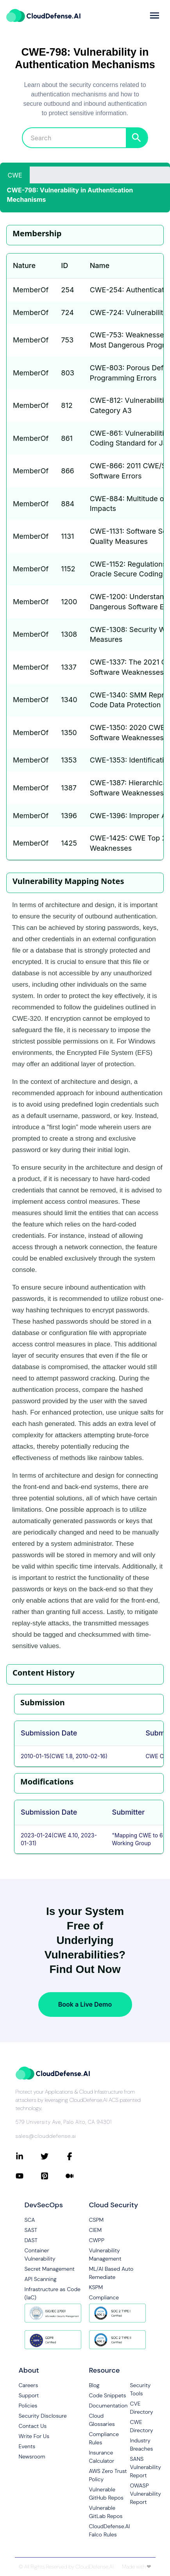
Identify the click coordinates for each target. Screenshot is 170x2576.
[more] (154, 15)
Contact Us (33, 2425)
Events (27, 2446)
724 (67, 312)
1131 (67, 536)
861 (67, 438)
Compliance (104, 2297)
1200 (69, 602)
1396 (69, 816)
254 (67, 290)
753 (67, 340)
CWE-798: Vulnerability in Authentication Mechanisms (70, 194)
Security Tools (140, 2389)
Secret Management (50, 2268)
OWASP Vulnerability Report (145, 2493)
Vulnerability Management (105, 2254)
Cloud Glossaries (102, 2419)
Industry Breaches (141, 2444)
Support (29, 2395)
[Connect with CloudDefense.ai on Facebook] (78, 2156)
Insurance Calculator (102, 2456)
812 (66, 405)
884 (67, 504)
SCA (30, 2219)
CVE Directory (141, 2407)
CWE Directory (141, 2426)
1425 (69, 843)
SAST (31, 2230)
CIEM (95, 2230)
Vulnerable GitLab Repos (106, 2512)
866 (67, 471)
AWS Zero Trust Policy (108, 2475)
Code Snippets (107, 2395)
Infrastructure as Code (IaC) (53, 2293)
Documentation (108, 2405)
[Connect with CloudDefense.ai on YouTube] (28, 2176)
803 (67, 373)
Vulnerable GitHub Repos (106, 2493)
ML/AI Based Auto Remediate (111, 2273)
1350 (69, 732)
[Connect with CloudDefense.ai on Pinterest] (53, 2176)
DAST (31, 2240)
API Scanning (41, 2279)
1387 (69, 788)
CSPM (96, 2219)
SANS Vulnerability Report (145, 2467)
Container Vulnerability (40, 2254)
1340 (69, 700)
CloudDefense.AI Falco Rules (109, 2530)
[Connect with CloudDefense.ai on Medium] (78, 2176)
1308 (69, 634)
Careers (28, 2385)
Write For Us (34, 2436)
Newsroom (32, 2456)
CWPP (96, 2240)
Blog (94, 2385)
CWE (15, 175)
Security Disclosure (43, 2415)
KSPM (96, 2287)
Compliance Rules (104, 2438)
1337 (69, 667)
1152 (68, 569)
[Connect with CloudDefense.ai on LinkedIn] (28, 2156)
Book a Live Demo (85, 2004)
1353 (69, 760)
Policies (28, 2405)
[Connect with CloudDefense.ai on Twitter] (53, 2156)
